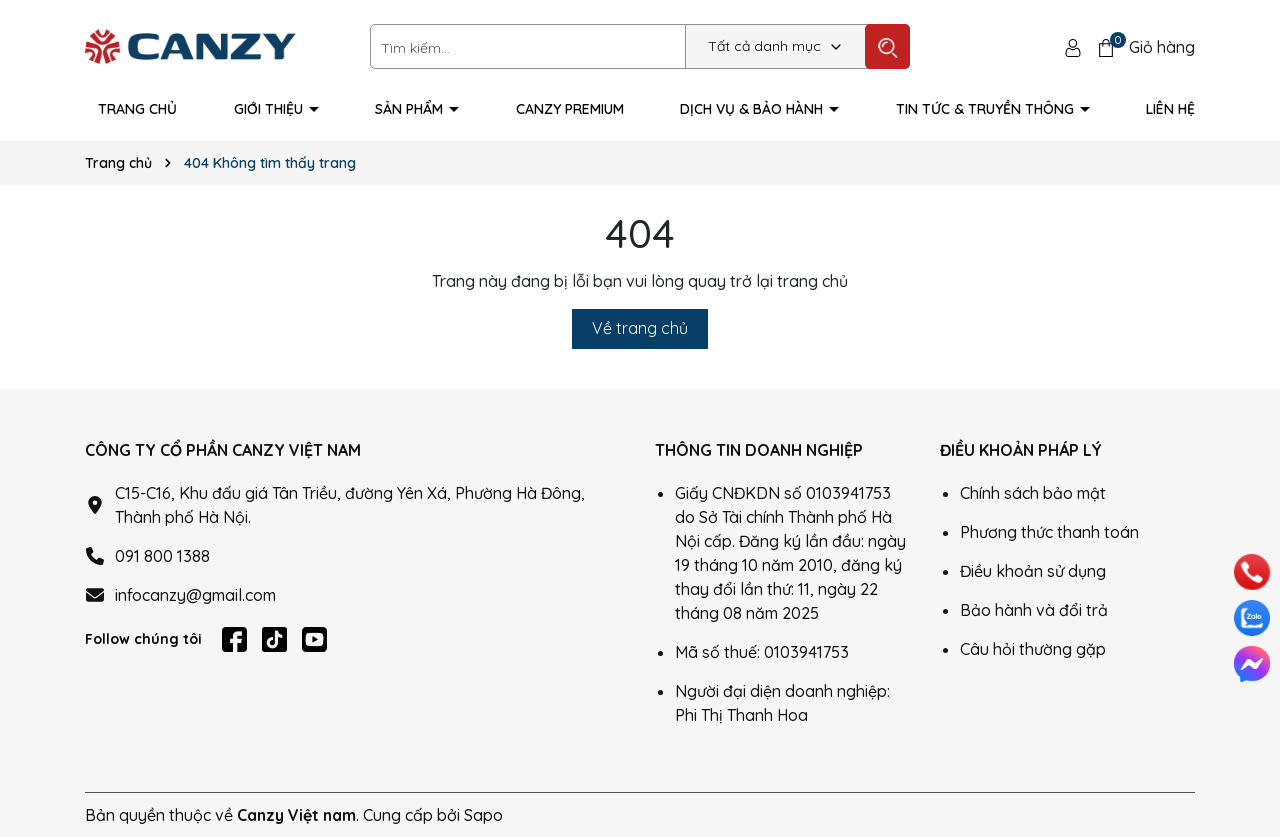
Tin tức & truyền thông (987, 109)
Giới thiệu (270, 109)
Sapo (483, 815)
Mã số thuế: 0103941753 (762, 652)
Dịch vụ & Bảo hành (753, 109)
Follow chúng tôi (143, 639)
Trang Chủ (137, 109)
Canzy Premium (570, 109)
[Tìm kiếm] (887, 46)
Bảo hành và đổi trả (1034, 610)
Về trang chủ (640, 328)
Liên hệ (1170, 109)
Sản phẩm (411, 109)
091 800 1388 (162, 556)
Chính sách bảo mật (1033, 493)
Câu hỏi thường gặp (1033, 649)
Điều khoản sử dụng (1033, 571)
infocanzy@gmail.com (195, 595)
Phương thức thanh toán (1049, 532)
